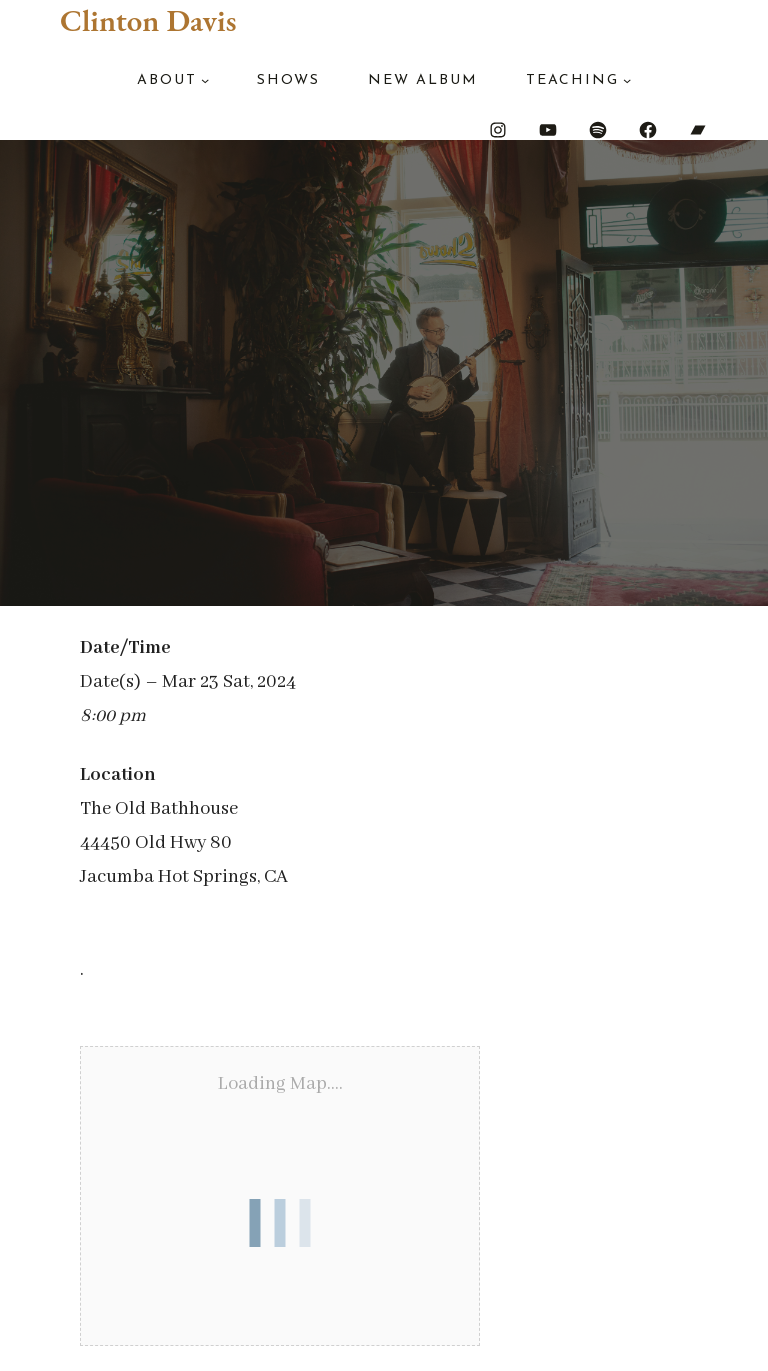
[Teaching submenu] (627, 80)
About (167, 80)
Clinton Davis (148, 20)
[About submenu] (205, 80)
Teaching (572, 80)
